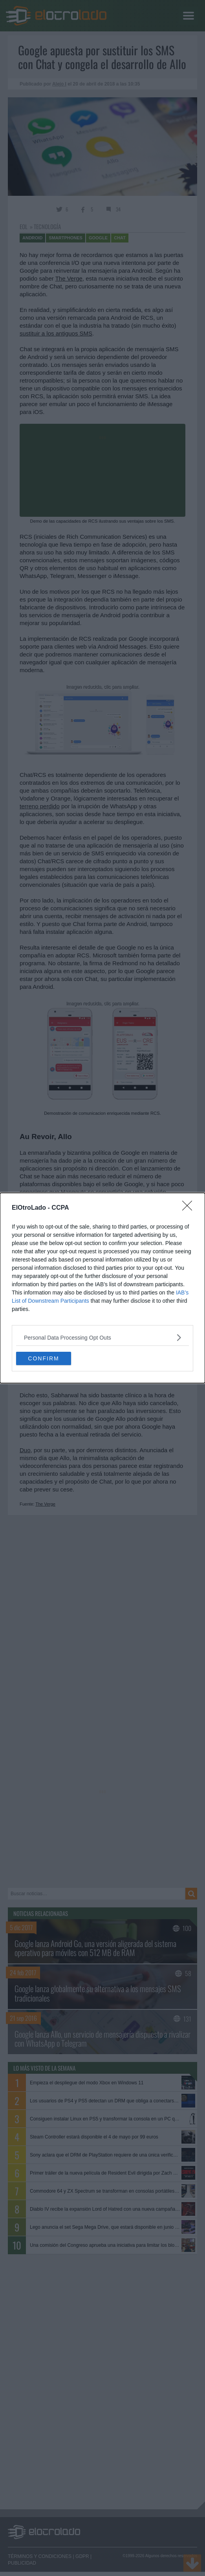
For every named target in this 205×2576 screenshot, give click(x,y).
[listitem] (102, 1337)
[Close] (189, 1208)
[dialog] (102, 1288)
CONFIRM (43, 1358)
